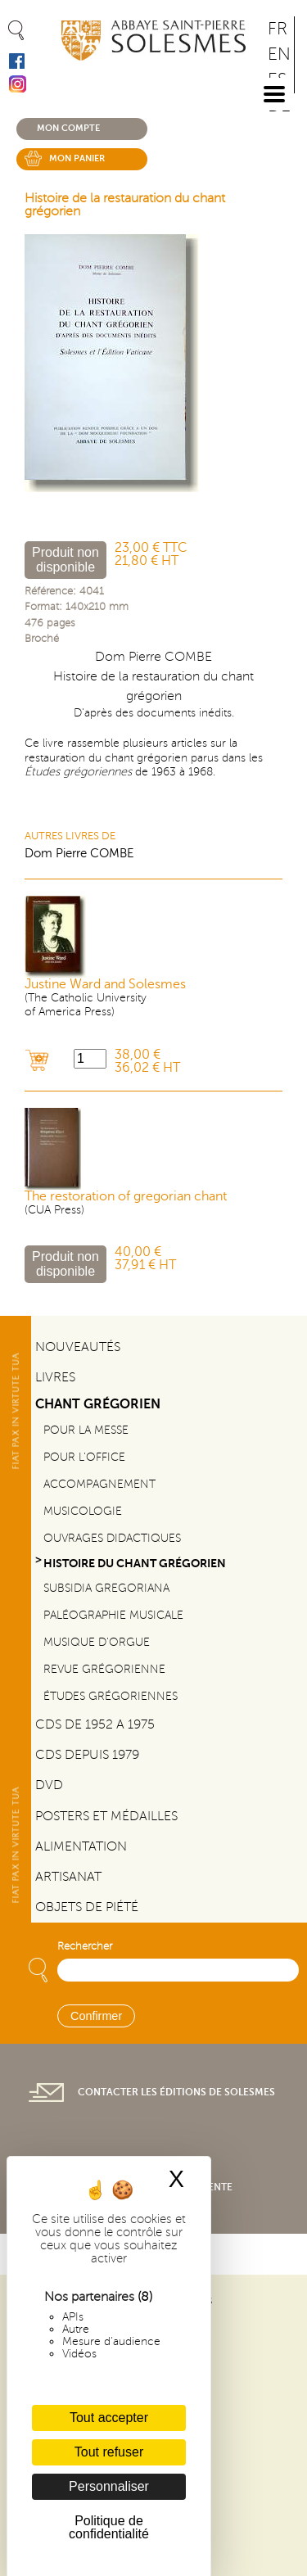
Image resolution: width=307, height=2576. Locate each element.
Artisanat (68, 1876)
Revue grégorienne (104, 1668)
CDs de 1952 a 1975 (95, 1724)
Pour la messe (86, 1429)
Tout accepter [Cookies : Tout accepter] (109, 2418)
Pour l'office (84, 1456)
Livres (55, 1377)
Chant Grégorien (97, 1404)
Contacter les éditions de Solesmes (176, 2092)
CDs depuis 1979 (87, 1754)
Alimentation (81, 1846)
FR (277, 29)
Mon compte (68, 128)
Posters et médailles (106, 1816)
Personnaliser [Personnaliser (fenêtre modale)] (109, 2486)
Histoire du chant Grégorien (134, 1563)
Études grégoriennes (110, 1695)
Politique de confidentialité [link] (109, 2527)
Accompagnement (99, 1483)
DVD (49, 1785)
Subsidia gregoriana (106, 1587)
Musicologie (82, 1510)
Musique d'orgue (96, 1641)
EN (279, 54)
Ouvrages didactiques (112, 1537)
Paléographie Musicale (113, 1614)
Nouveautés (77, 1347)
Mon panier (77, 158)
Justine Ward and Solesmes (105, 984)
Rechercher (84, 1946)
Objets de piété (86, 1907)
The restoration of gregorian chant (126, 1196)
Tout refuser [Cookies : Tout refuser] (108, 2452)
